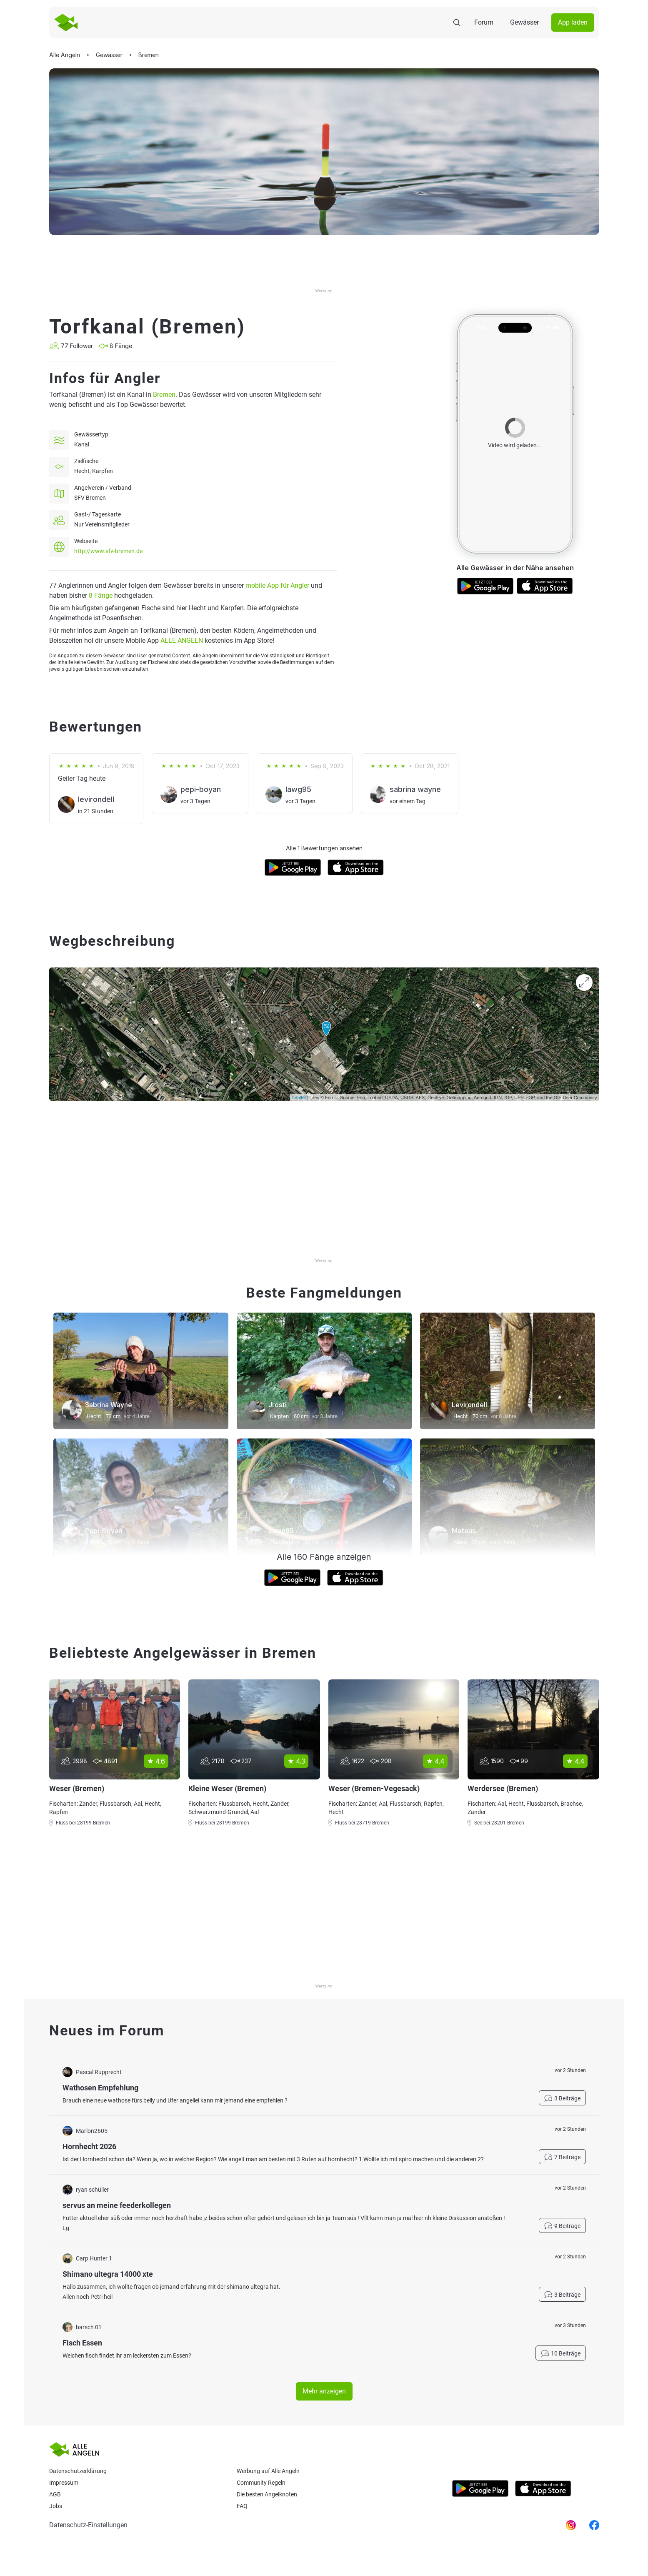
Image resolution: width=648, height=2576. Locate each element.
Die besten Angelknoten (267, 2494)
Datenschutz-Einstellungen (88, 2525)
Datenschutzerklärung (78, 2471)
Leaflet (299, 1097)
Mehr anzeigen (324, 2391)
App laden (573, 22)
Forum (483, 22)
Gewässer (524, 22)
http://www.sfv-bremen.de (108, 551)
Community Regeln (261, 2482)
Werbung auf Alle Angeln (268, 2471)
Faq (242, 2506)
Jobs (55, 2506)
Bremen (164, 394)
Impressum (63, 2482)
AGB (55, 2494)
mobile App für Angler (277, 585)
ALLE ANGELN (181, 640)
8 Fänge (101, 595)
